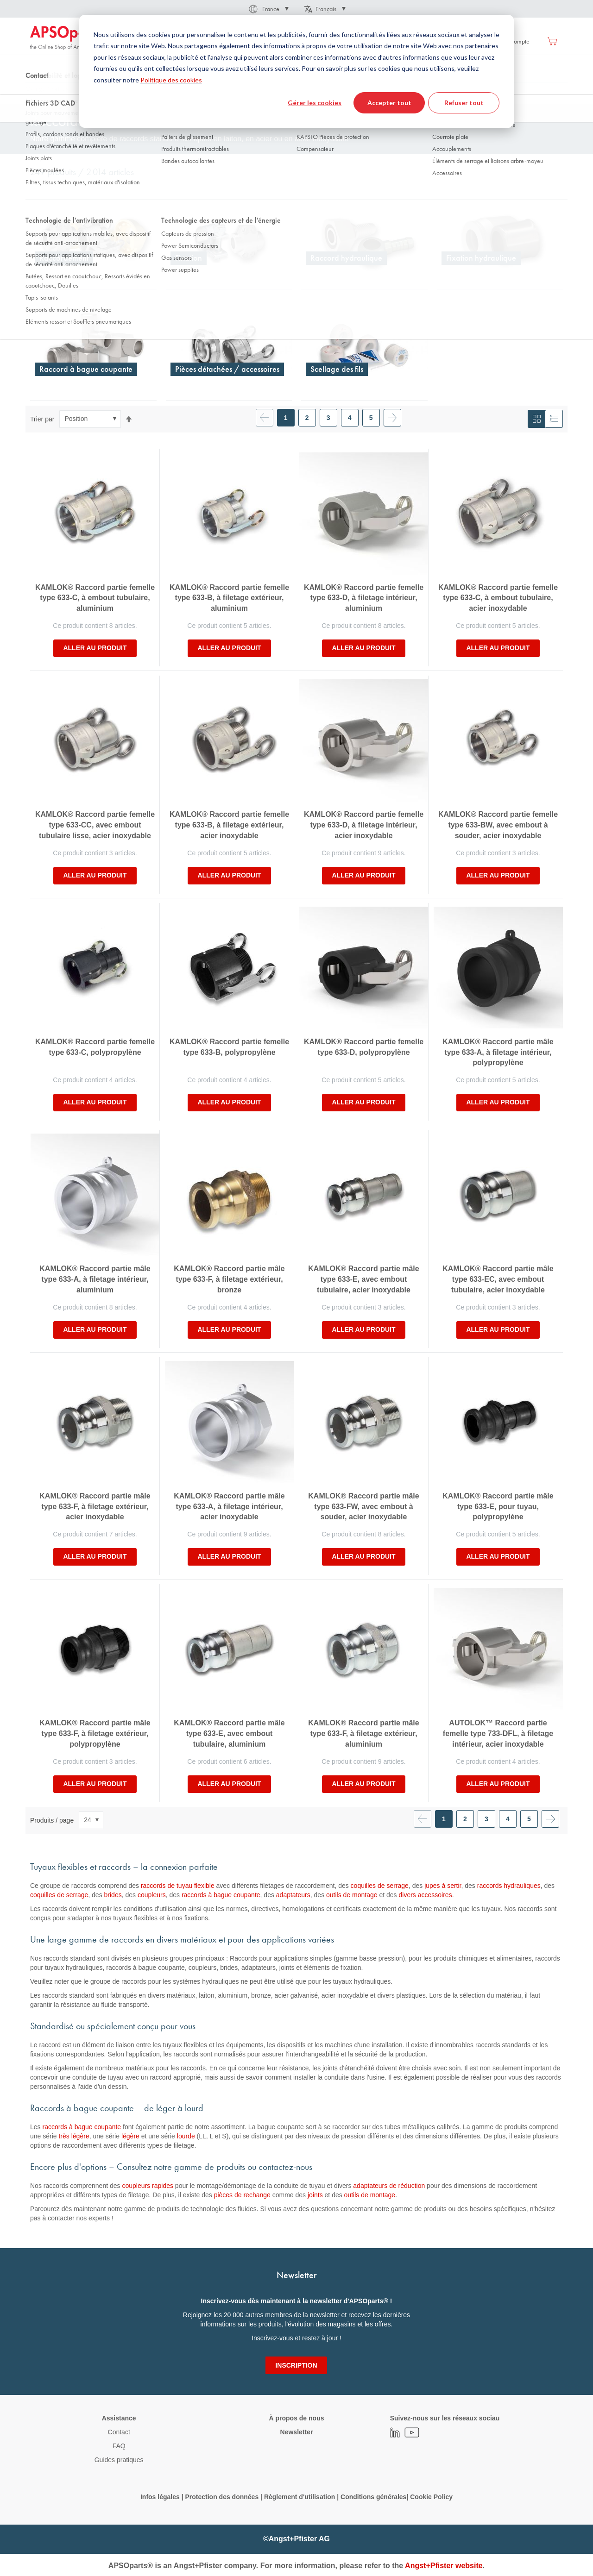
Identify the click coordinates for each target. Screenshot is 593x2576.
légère (130, 2136)
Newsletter (296, 2432)
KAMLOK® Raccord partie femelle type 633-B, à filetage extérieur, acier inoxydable (229, 825)
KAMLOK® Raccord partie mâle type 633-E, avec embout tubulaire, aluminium (229, 1733)
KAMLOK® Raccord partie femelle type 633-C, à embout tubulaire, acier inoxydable (498, 598)
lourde (186, 2136)
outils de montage (352, 1895)
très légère (73, 2136)
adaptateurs (293, 1895)
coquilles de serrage (380, 1885)
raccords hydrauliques (509, 1885)
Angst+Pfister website (444, 2566)
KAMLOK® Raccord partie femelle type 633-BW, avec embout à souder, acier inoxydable (498, 825)
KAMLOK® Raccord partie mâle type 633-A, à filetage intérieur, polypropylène (497, 1052)
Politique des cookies (171, 80)
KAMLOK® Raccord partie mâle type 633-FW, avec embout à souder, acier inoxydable (363, 1506)
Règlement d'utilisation (299, 2497)
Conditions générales (373, 2497)
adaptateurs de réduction (389, 2185)
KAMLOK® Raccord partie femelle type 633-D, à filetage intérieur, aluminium (363, 598)
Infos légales (160, 2497)
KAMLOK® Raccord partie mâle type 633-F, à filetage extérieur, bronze (229, 1279)
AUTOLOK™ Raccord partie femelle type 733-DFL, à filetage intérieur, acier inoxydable (498, 1733)
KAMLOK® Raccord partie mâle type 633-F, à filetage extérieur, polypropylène (94, 1733)
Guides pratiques (119, 2459)
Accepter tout (389, 103)
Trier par (42, 418)
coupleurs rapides (147, 2185)
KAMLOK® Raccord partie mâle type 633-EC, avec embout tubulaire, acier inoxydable (497, 1279)
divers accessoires (425, 1895)
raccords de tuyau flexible (177, 1885)
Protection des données (222, 2497)
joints (315, 2195)
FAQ (119, 2446)
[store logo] (69, 38)
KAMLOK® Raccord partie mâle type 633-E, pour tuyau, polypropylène (497, 1506)
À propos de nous (296, 2418)
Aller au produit (94, 648)
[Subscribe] (296, 2365)
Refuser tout (464, 103)
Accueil (39, 92)
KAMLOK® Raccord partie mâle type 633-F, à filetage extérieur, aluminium (363, 1733)
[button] (268, 9)
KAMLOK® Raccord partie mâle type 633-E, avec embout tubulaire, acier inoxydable (363, 1279)
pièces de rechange (242, 2195)
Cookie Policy (431, 2497)
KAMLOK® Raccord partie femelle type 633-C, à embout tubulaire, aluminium (95, 598)
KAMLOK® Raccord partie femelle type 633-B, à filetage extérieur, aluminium (229, 598)
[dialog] (296, 71)
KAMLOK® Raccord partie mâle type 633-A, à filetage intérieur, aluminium (94, 1279)
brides (113, 1895)
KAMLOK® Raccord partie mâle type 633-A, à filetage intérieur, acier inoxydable (229, 1506)
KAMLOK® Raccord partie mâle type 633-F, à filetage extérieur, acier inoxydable (94, 1506)
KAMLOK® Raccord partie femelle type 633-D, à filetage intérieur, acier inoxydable (363, 825)
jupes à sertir (442, 1885)
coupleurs (152, 1895)
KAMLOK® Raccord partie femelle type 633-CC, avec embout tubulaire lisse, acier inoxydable (95, 825)
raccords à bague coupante (221, 1895)
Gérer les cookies (314, 103)
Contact (119, 2432)
